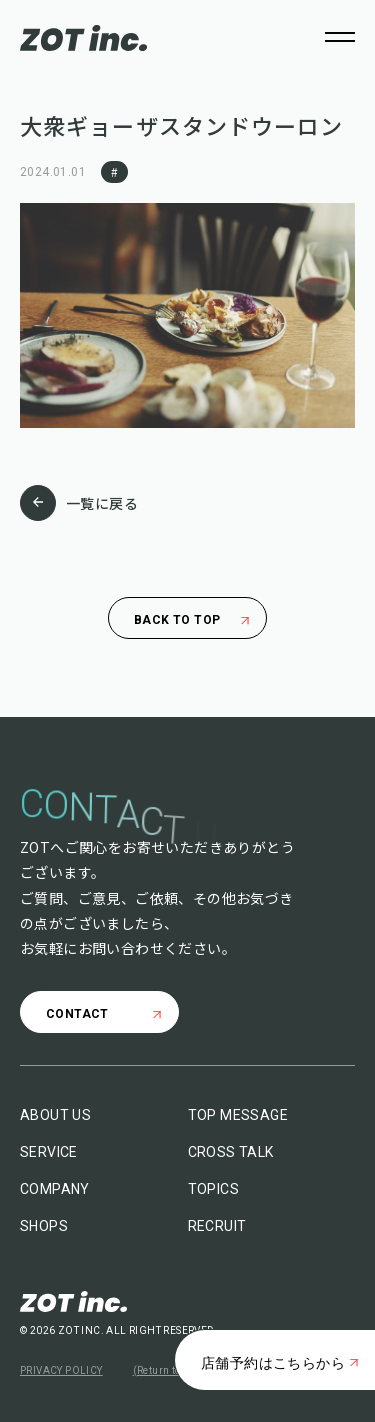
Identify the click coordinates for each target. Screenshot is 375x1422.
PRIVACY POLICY (61, 1370)
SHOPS (44, 1226)
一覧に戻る (79, 503)
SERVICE (49, 1152)
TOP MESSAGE (238, 1115)
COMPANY (55, 1189)
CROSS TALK (231, 1152)
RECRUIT (217, 1226)
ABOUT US (55, 1115)
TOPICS (213, 1189)
